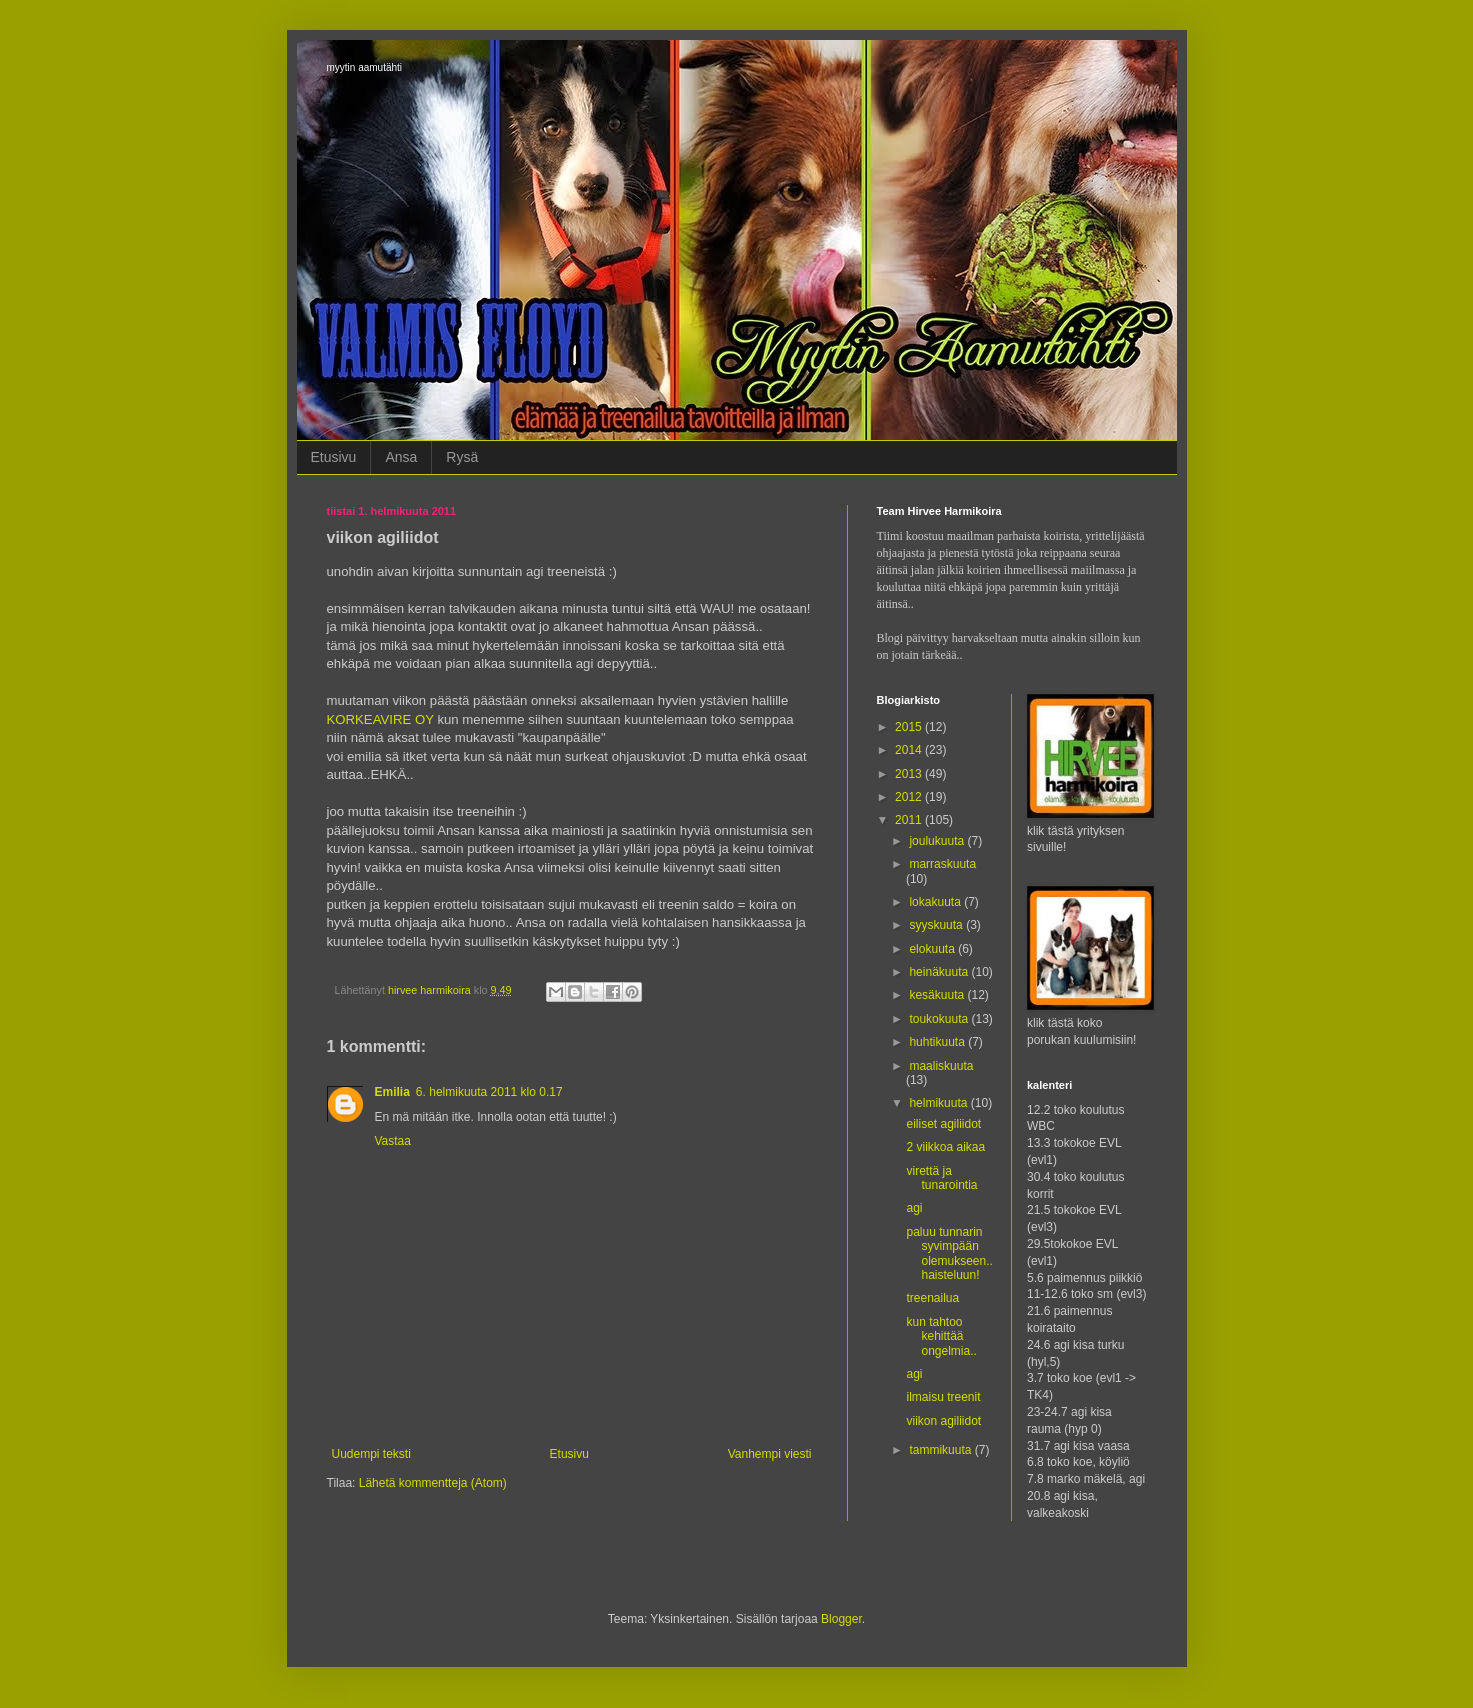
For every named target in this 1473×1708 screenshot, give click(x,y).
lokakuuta (936, 902)
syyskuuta (937, 925)
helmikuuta (939, 1103)
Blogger (841, 1619)
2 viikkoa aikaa (945, 1147)
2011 (910, 820)
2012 (910, 797)
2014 (910, 750)
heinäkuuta (940, 972)
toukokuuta (940, 1019)
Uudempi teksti (371, 1454)
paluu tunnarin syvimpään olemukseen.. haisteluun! (949, 1253)
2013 (910, 774)
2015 (910, 727)
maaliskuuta (941, 1066)
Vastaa (393, 1141)
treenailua (932, 1298)
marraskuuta (942, 864)
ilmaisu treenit (943, 1397)
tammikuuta (941, 1450)
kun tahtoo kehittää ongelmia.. (941, 1336)
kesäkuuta (938, 995)
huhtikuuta (938, 1042)
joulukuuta (938, 841)
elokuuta (933, 949)
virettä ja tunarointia (941, 1178)
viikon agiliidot (943, 1421)
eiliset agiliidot (943, 1124)
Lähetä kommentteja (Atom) (433, 1483)
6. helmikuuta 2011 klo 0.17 (489, 1092)
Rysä (462, 457)
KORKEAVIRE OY (380, 719)
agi (914, 1208)
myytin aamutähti (365, 67)
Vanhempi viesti (770, 1454)
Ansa (401, 457)
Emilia (392, 1092)
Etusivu (334, 457)
